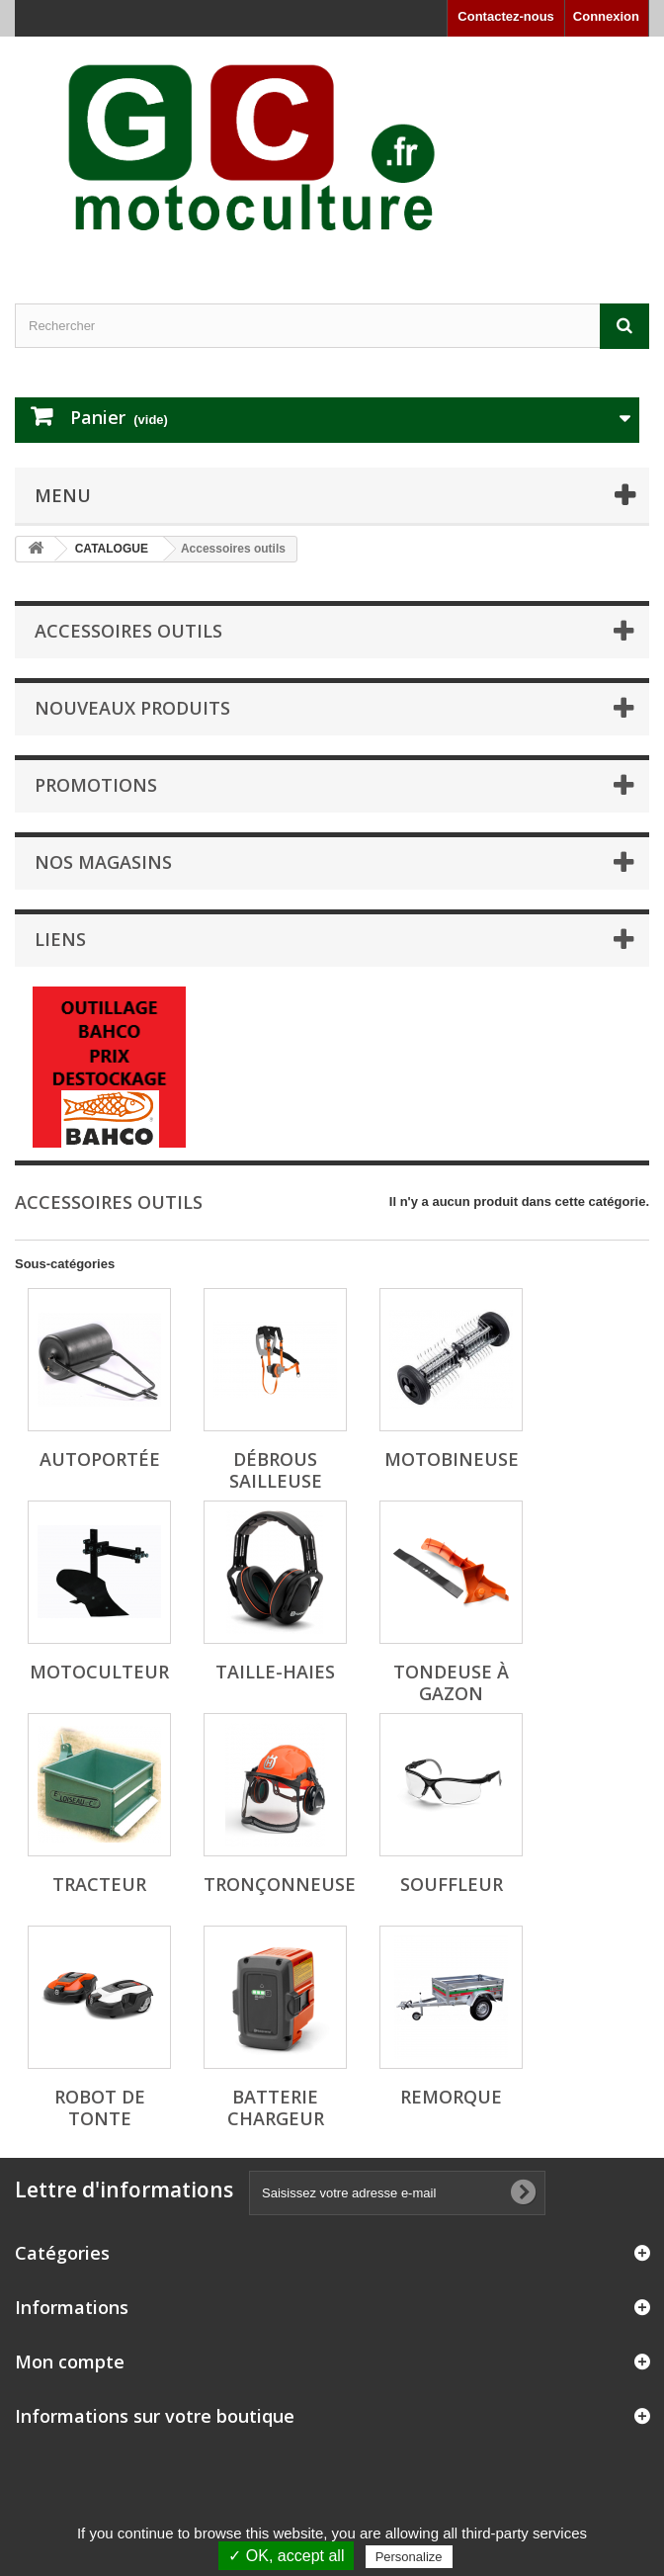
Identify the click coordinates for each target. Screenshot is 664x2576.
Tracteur (99, 1884)
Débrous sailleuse (275, 1470)
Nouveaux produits (132, 708)
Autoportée (100, 1459)
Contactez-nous (505, 16)
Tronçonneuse (280, 1884)
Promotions (96, 785)
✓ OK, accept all (286, 2555)
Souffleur (451, 1884)
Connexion (606, 16)
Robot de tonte (99, 2107)
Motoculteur (99, 1671)
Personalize (409, 2556)
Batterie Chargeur (275, 2107)
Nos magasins (103, 862)
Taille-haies (275, 1671)
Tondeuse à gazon (451, 1682)
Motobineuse (451, 1459)
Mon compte (69, 2361)
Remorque (451, 2096)
